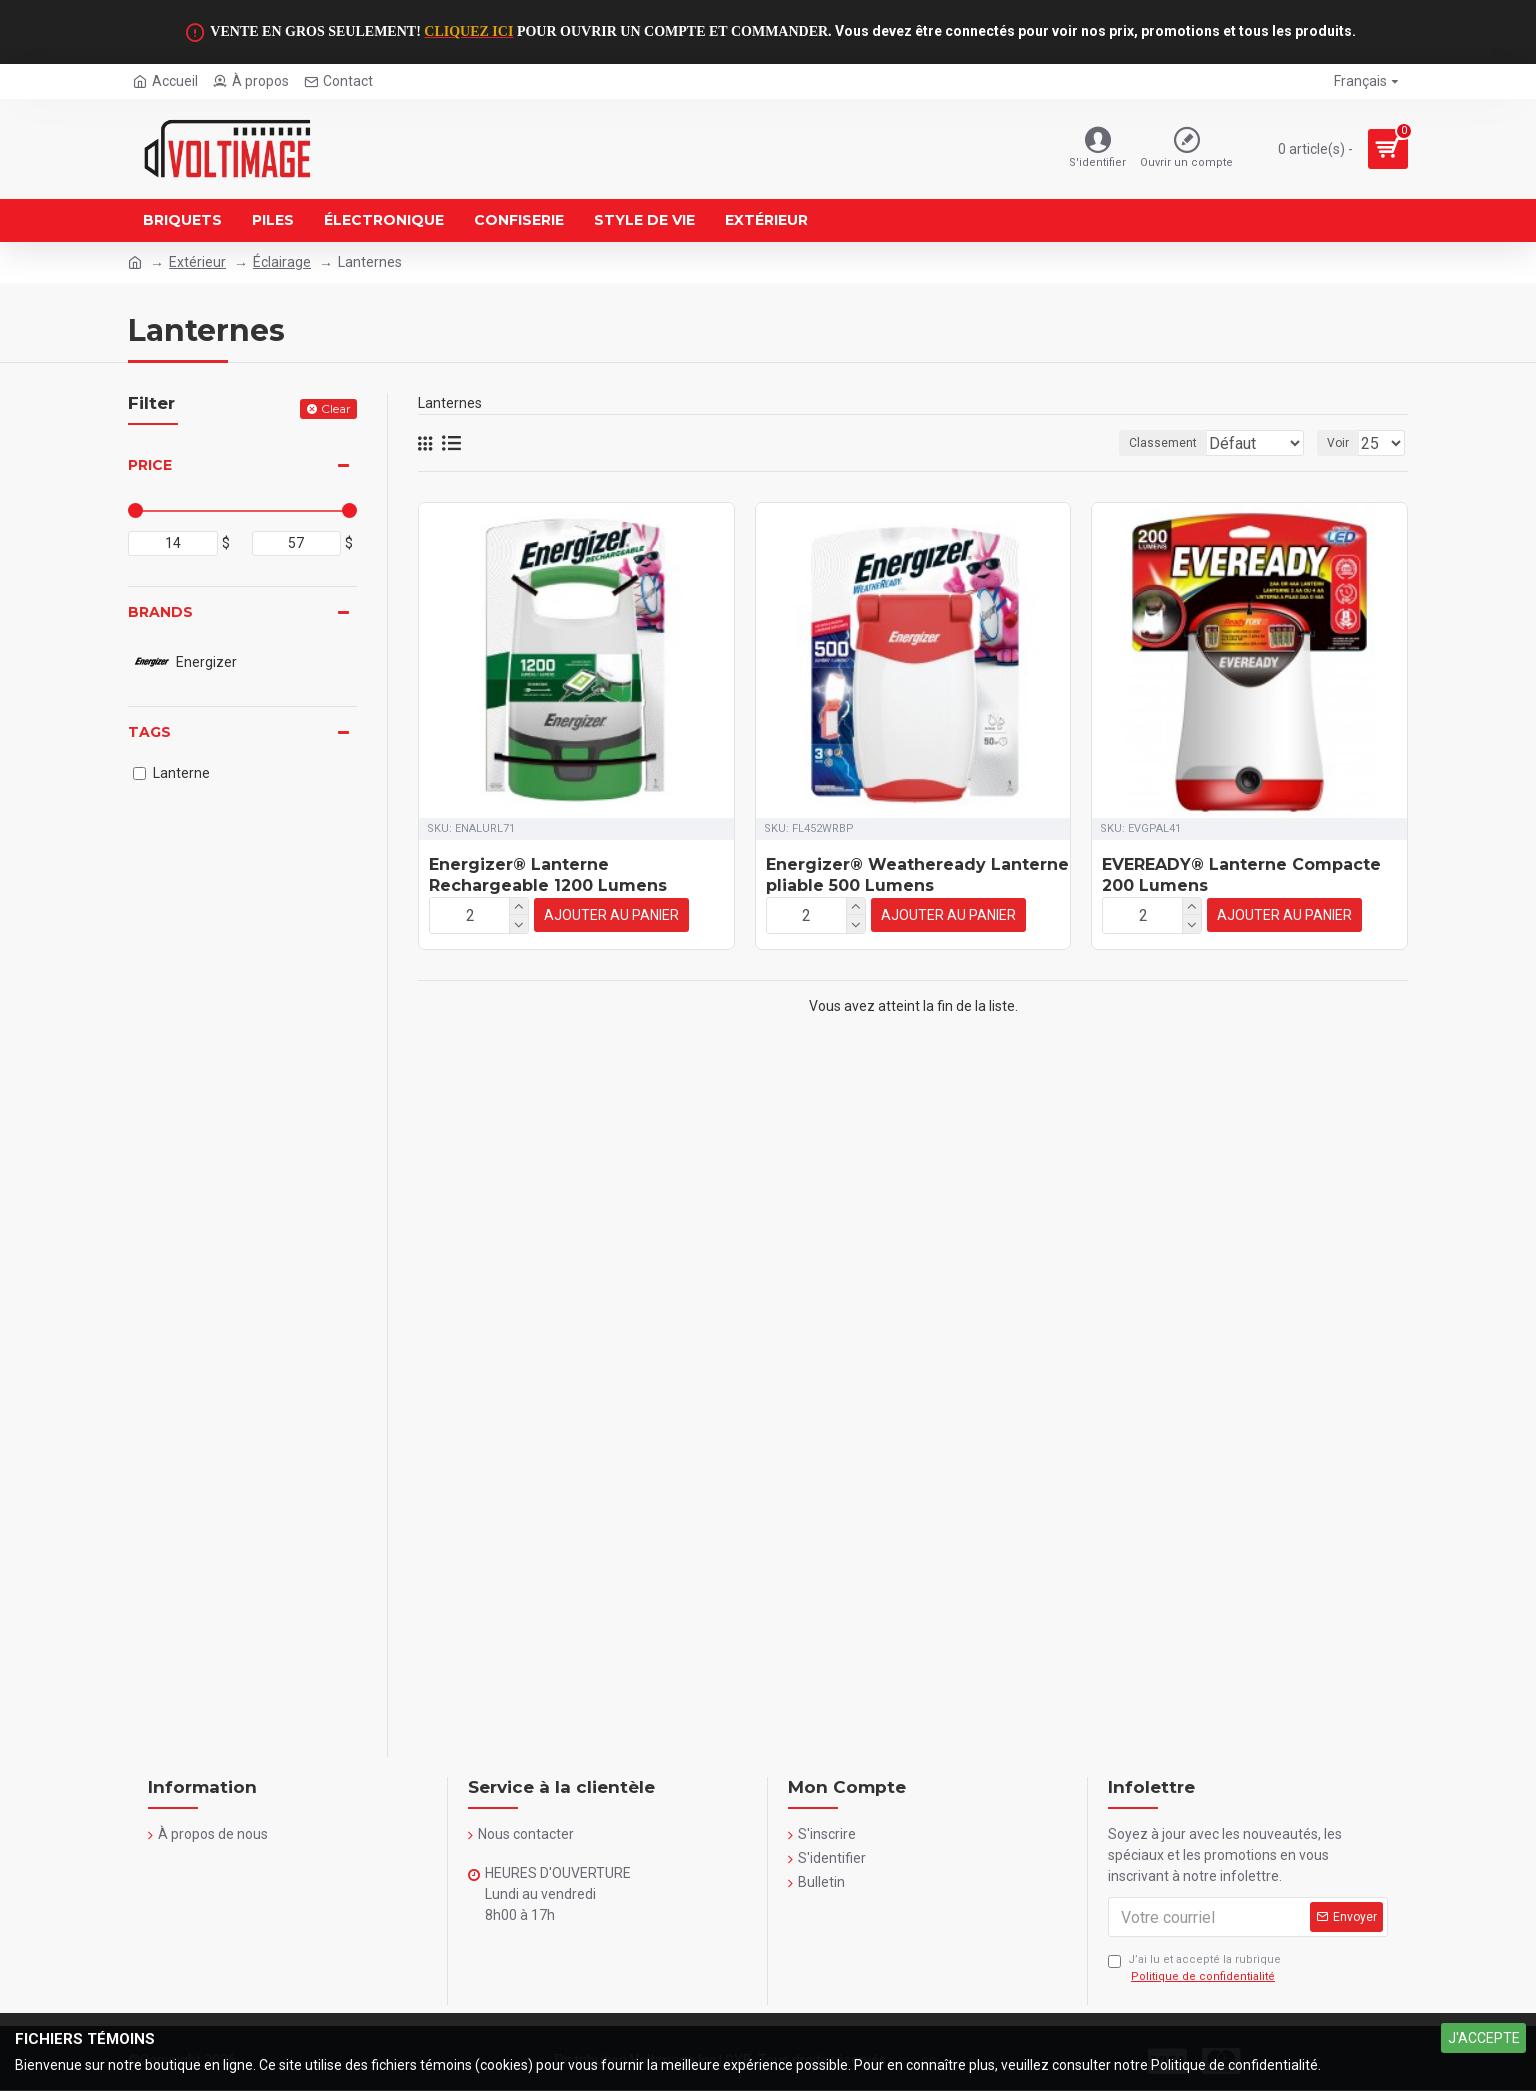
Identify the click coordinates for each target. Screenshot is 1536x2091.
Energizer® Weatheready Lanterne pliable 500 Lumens (917, 875)
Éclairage (282, 262)
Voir (1344, 443)
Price (150, 465)
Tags (149, 732)
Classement (1027, 443)
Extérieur (197, 262)
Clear (336, 408)
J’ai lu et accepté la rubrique (1194, 1969)
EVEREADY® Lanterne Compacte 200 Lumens (1241, 875)
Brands (160, 612)
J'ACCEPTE (1484, 2038)
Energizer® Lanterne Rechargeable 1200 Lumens (548, 875)
